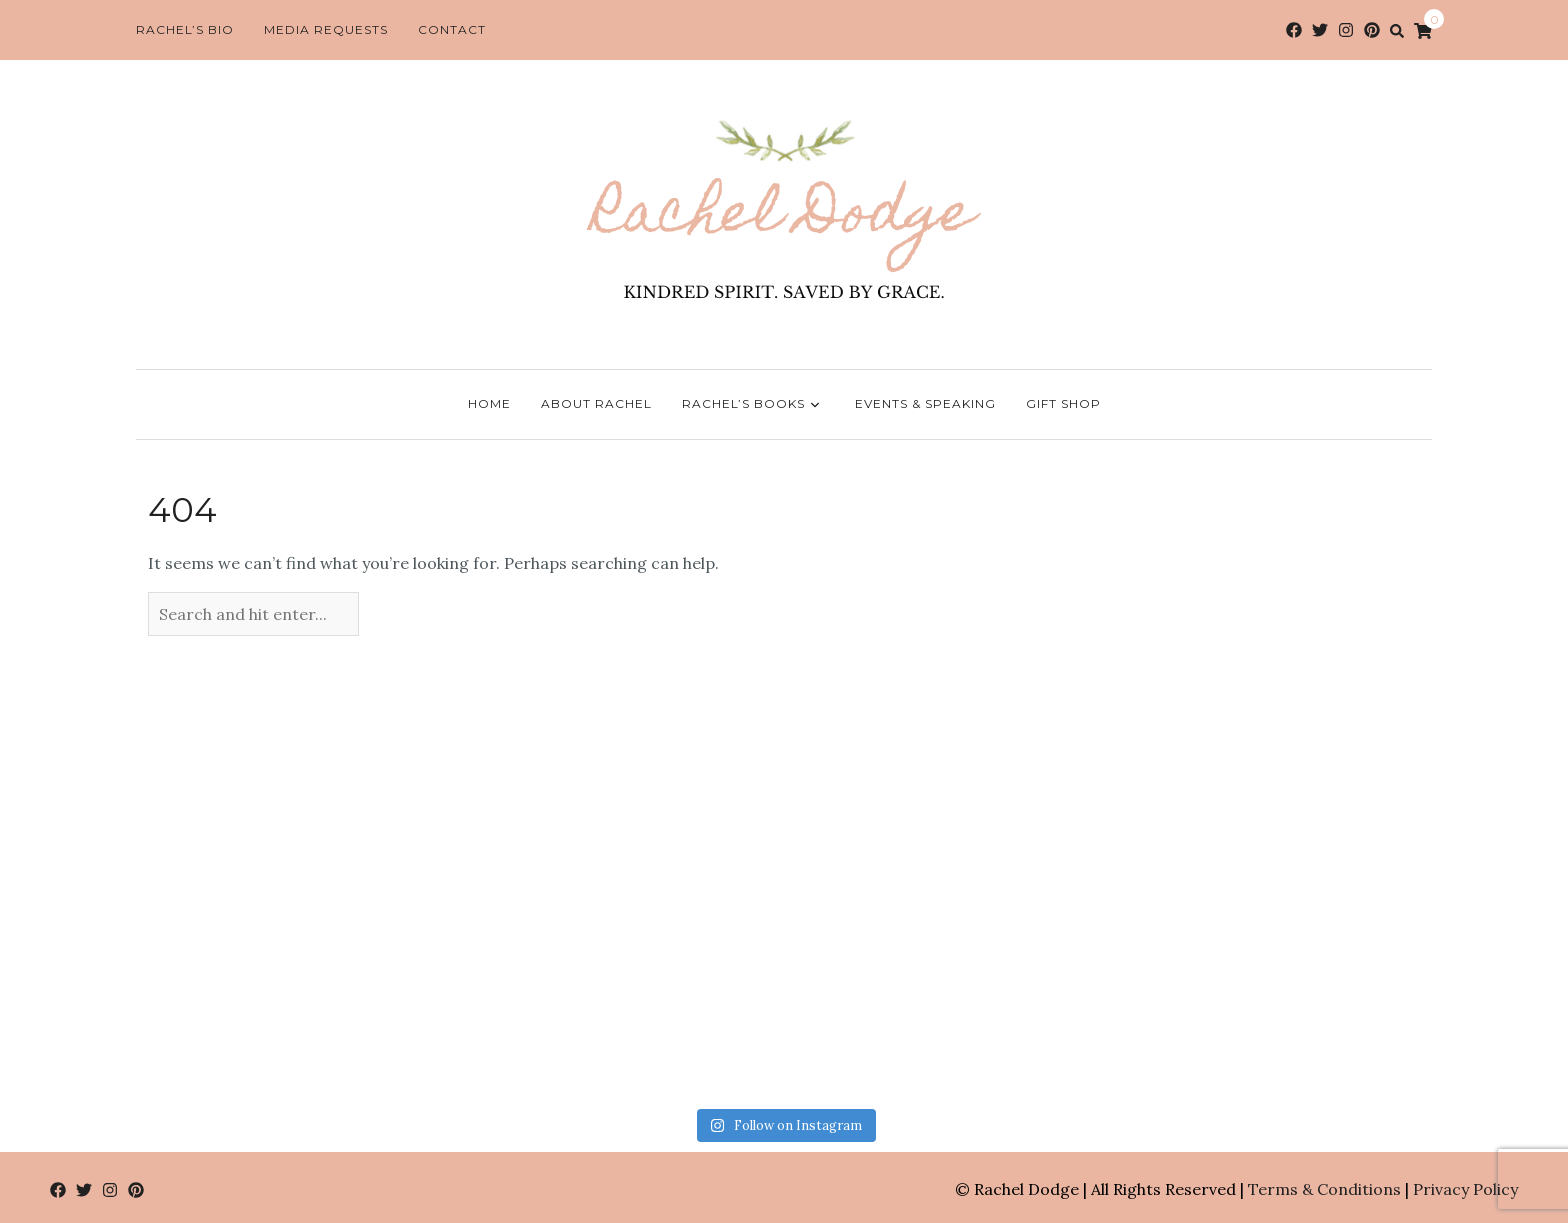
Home (489, 403)
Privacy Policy (1465, 1189)
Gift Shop (1063, 403)
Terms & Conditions (1324, 1189)
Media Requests (326, 29)
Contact (452, 29)
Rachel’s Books (753, 405)
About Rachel (596, 403)
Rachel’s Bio (185, 29)
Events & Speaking (925, 403)
